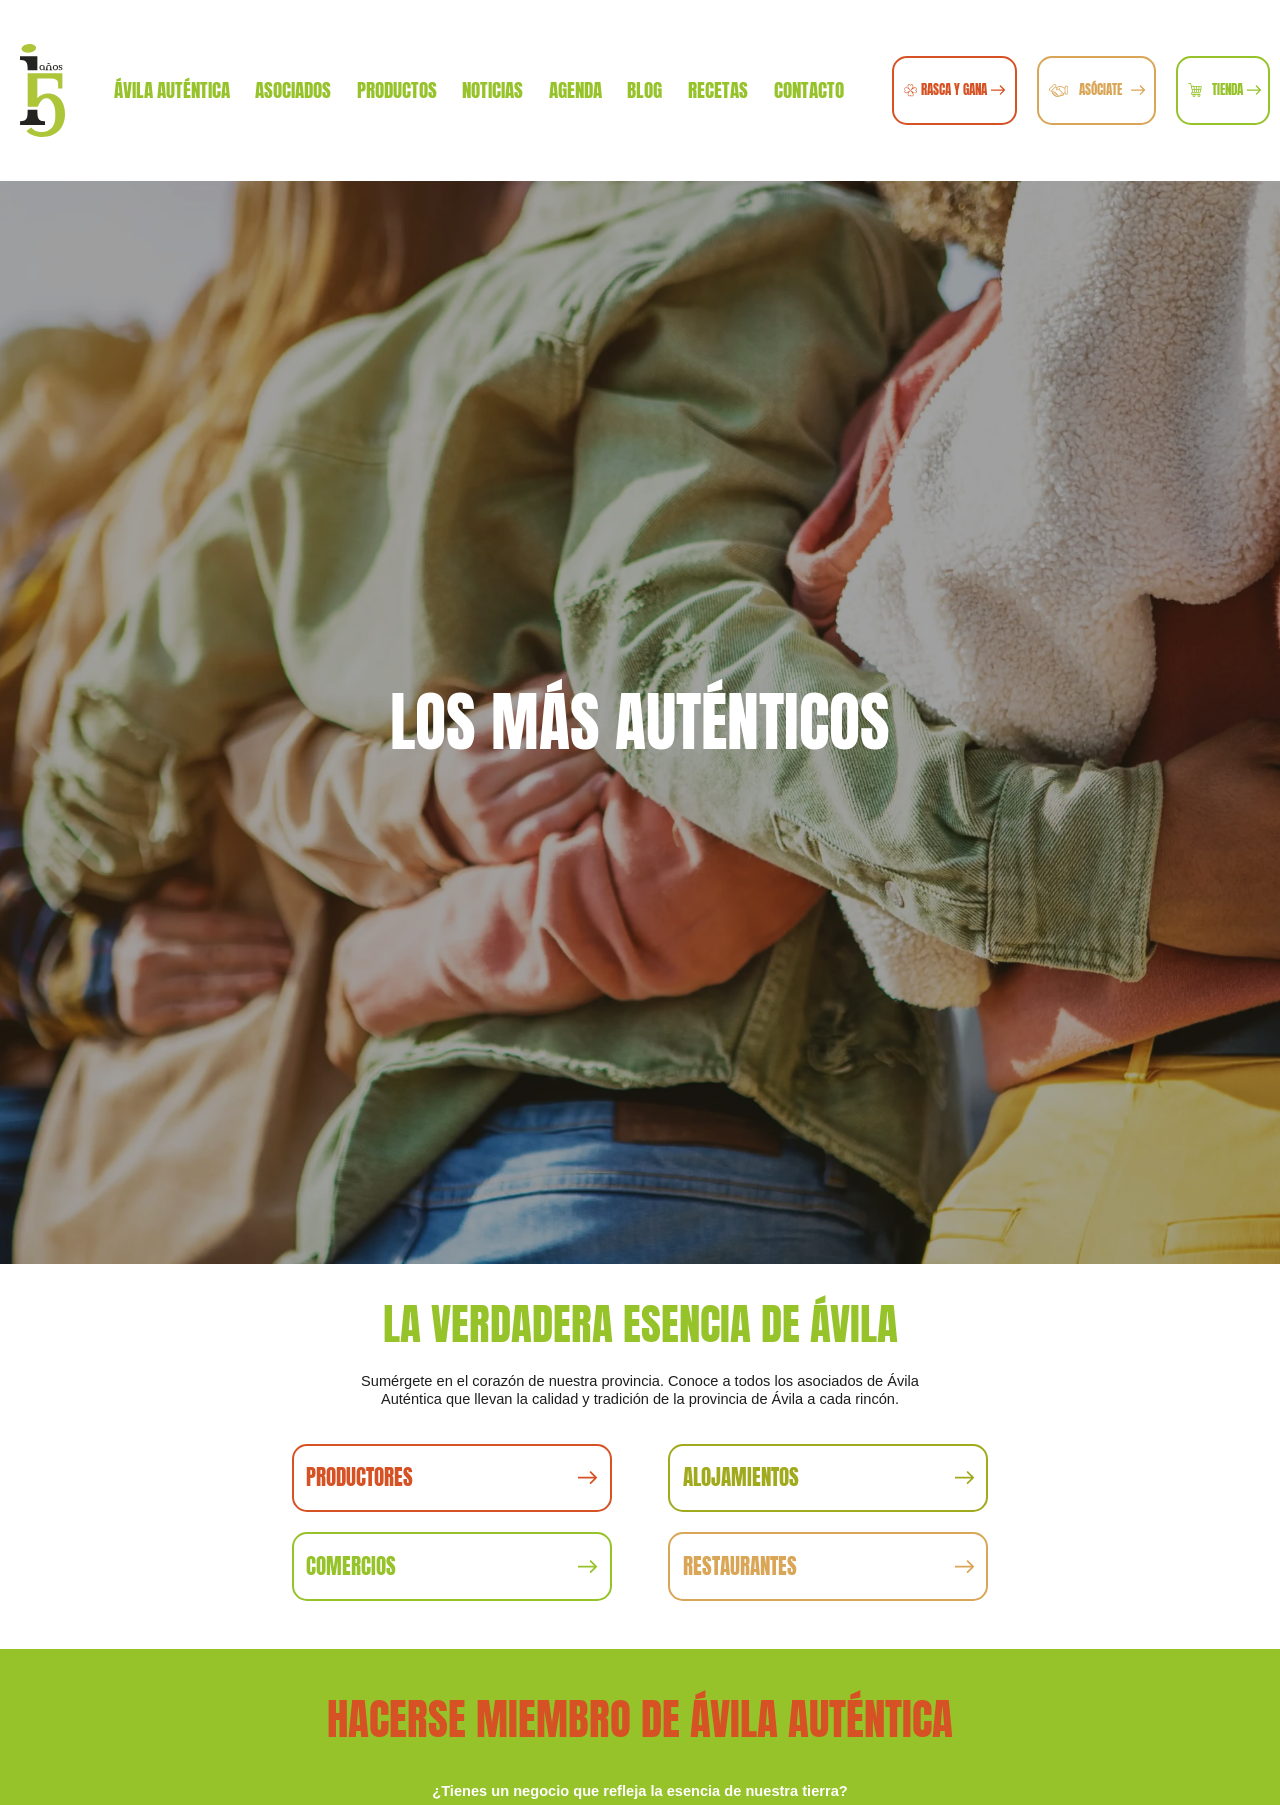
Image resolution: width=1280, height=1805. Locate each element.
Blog (644, 89)
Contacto (809, 89)
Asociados (293, 89)
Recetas (718, 89)
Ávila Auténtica (172, 89)
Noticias (492, 89)
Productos (397, 89)
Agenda (575, 89)
